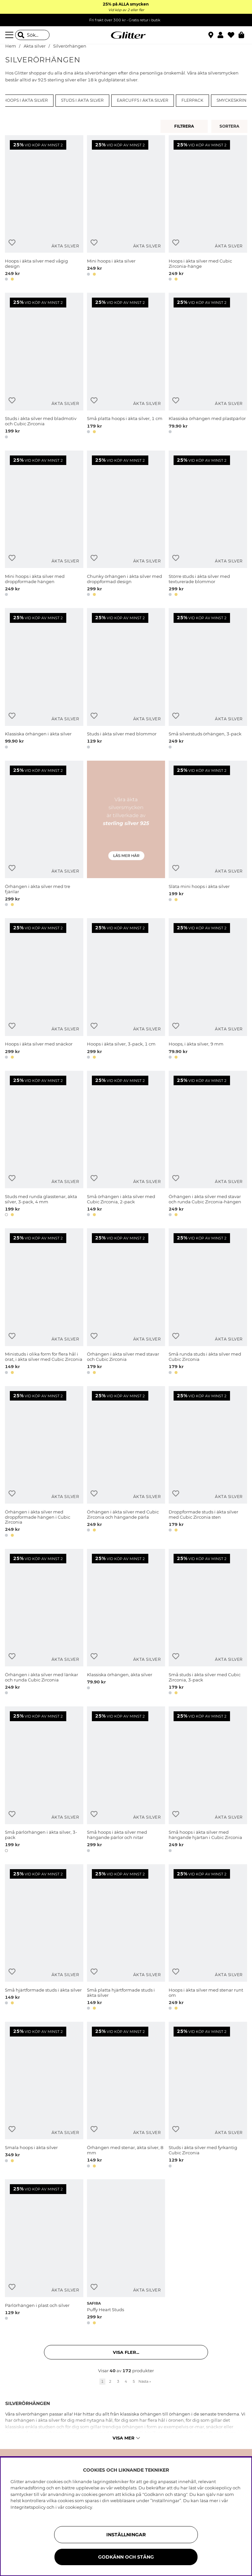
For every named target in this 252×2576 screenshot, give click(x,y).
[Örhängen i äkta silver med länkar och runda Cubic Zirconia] (44, 1623)
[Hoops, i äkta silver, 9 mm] (208, 989)
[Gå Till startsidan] (126, 35)
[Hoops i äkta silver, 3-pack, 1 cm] (126, 989)
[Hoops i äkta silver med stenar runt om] (208, 1938)
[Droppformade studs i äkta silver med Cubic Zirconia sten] (208, 1462)
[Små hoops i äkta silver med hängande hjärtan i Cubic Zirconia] (208, 1780)
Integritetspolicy (28, 2507)
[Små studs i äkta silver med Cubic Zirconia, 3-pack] (208, 1623)
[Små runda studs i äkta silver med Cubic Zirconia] (208, 1302)
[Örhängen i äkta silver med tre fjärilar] (44, 835)
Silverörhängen (69, 46)
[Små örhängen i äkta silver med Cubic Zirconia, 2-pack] (126, 1145)
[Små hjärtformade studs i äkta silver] (44, 1938)
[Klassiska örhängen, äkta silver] (126, 1623)
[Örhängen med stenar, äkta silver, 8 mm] (126, 2096)
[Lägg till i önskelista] (12, 242)
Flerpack (192, 100)
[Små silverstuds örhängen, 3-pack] (208, 679)
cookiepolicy (78, 2507)
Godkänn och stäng (126, 2557)
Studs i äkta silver (82, 100)
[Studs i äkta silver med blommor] (126, 679)
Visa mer (126, 2437)
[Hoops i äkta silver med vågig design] (44, 209)
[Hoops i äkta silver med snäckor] (44, 989)
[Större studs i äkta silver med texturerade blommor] (208, 525)
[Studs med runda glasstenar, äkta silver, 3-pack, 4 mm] (44, 1145)
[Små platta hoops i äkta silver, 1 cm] (126, 367)
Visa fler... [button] (126, 2352)
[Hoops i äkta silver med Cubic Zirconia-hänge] (208, 209)
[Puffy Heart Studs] (126, 2253)
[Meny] (10, 35)
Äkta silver (35, 46)
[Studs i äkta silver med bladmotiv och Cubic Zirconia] (44, 367)
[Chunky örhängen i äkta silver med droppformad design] (126, 525)
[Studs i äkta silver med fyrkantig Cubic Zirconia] (208, 2096)
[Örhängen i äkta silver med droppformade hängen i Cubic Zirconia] (44, 1462)
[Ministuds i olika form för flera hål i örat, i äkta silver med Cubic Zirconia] (44, 1302)
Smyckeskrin (231, 100)
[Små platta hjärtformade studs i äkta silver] (126, 1938)
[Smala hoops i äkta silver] (44, 2096)
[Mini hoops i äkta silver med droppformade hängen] (44, 525)
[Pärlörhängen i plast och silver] (44, 2253)
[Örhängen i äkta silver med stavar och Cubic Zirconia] (126, 1302)
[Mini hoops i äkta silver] (126, 209)
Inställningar (126, 2535)
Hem (10, 46)
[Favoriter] (233, 35)
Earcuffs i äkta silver (142, 100)
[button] (223, 35)
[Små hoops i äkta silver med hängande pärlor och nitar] (126, 1780)
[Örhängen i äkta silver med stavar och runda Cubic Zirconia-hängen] (208, 1145)
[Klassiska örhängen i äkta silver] (44, 679)
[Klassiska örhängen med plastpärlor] (208, 367)
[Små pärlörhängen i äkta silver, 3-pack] (44, 1780)
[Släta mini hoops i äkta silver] (208, 835)
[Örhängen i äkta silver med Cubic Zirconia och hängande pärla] (126, 1462)
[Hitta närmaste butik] (211, 35)
